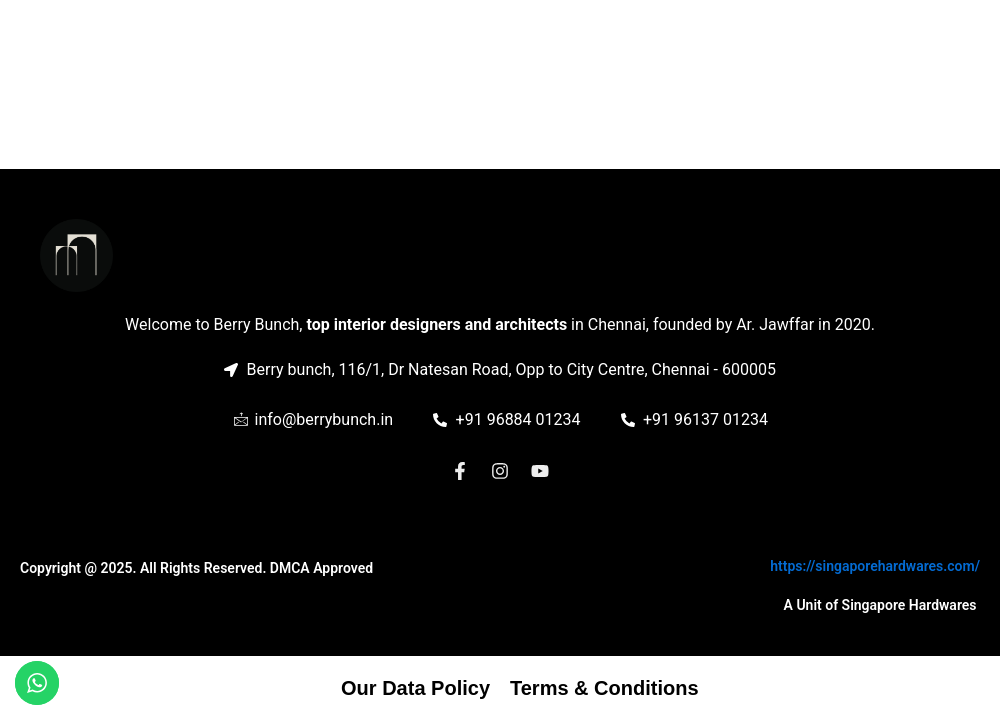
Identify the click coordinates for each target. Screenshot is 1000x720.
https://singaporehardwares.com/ (875, 566)
